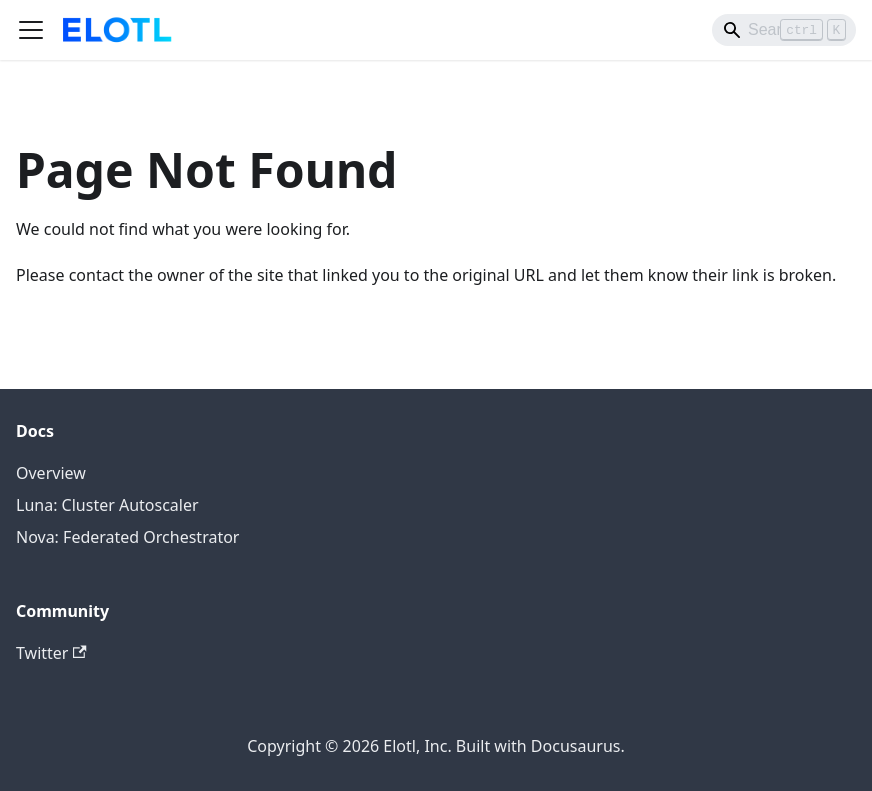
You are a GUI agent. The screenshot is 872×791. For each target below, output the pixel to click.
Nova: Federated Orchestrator (127, 537)
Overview (51, 473)
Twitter (51, 653)
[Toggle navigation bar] (31, 30)
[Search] (784, 30)
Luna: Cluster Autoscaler (107, 505)
